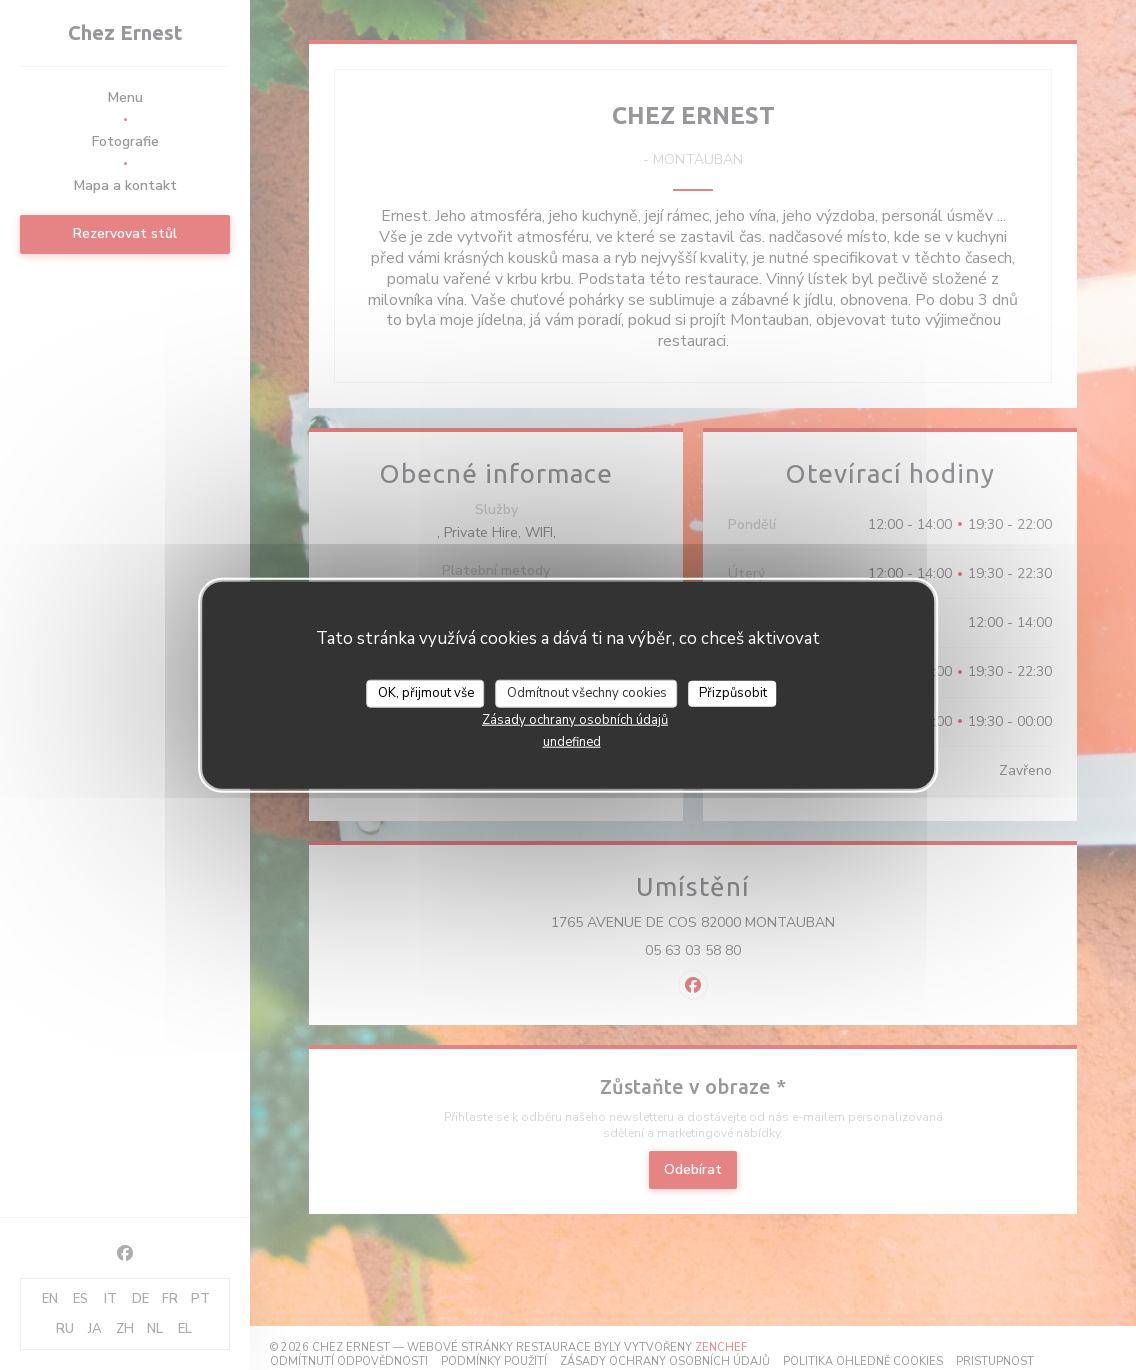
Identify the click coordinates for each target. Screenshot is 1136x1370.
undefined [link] (572, 741)
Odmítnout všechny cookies (587, 693)
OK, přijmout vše (426, 693)
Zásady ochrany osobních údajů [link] (575, 719)
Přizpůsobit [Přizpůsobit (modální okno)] (733, 693)
